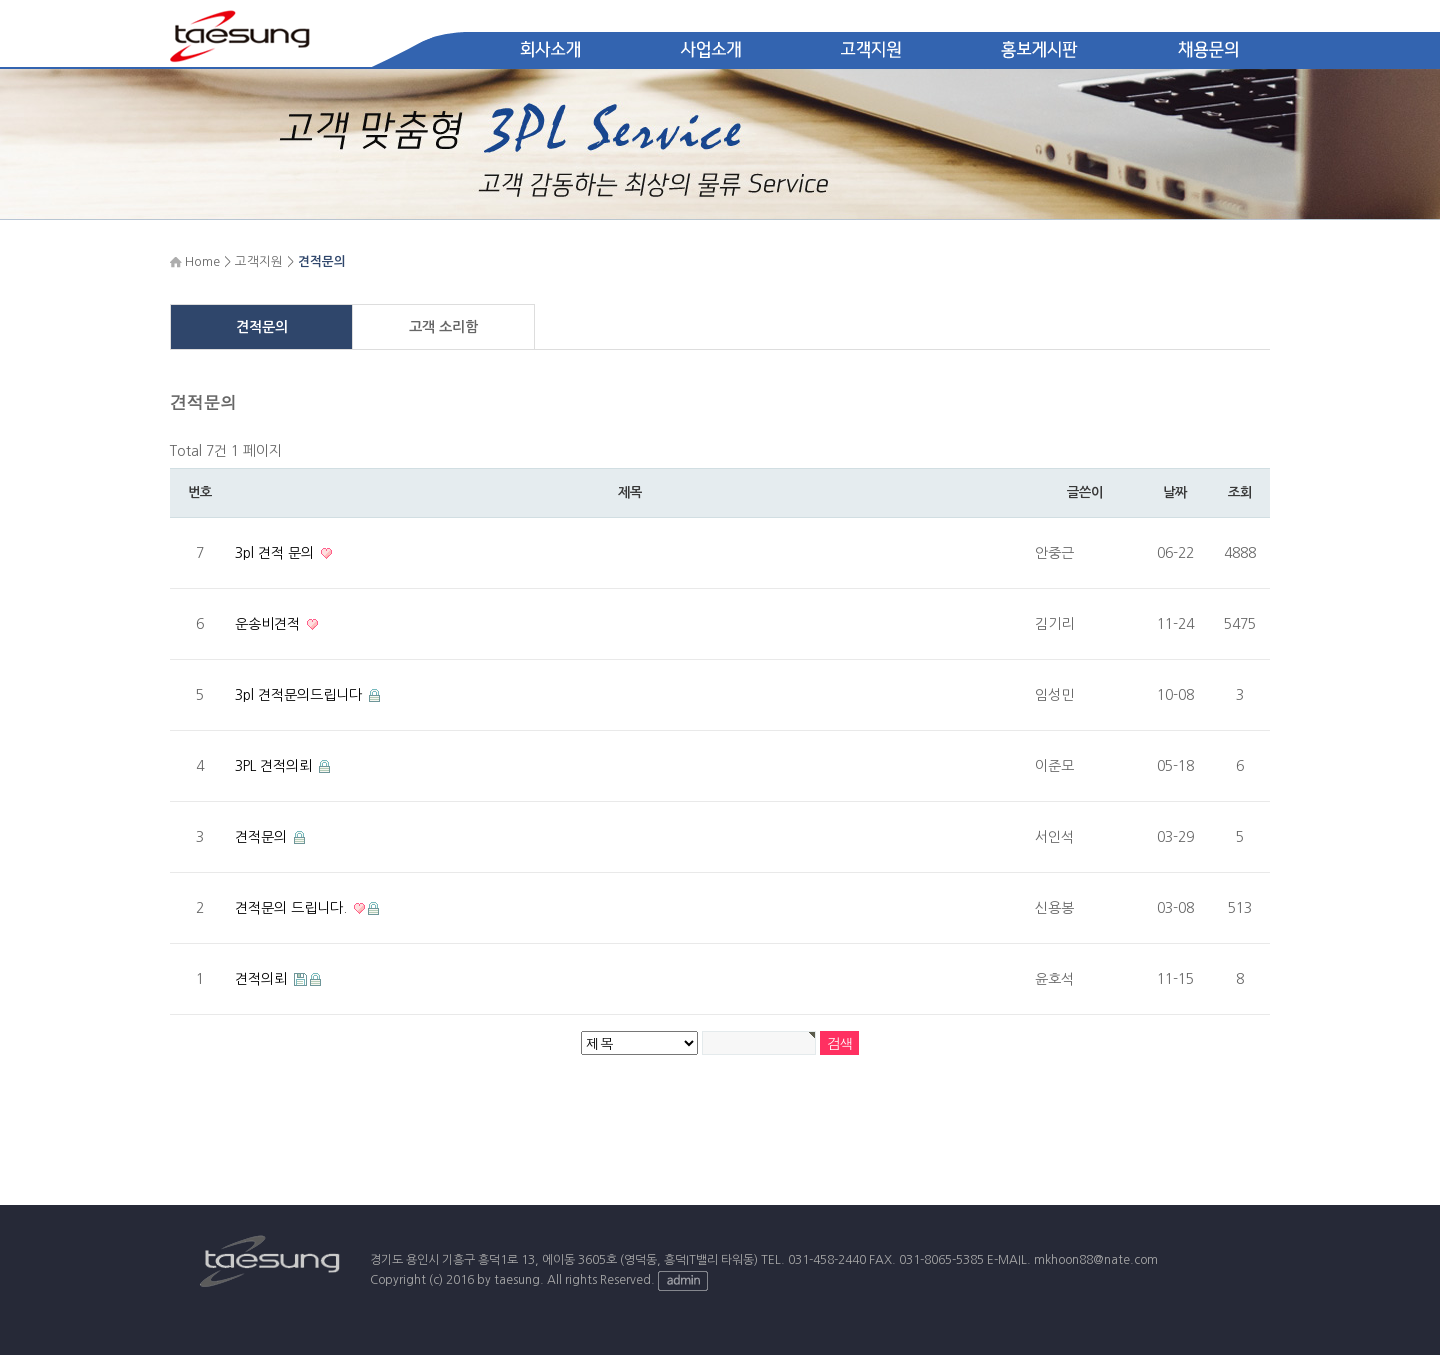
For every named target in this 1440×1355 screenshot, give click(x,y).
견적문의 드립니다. (293, 908)
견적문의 (262, 327)
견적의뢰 (263, 979)
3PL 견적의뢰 (275, 766)
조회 (1239, 492)
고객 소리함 (443, 327)
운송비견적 (269, 624)
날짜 (1174, 492)
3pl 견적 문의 (276, 553)
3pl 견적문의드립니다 (300, 695)
